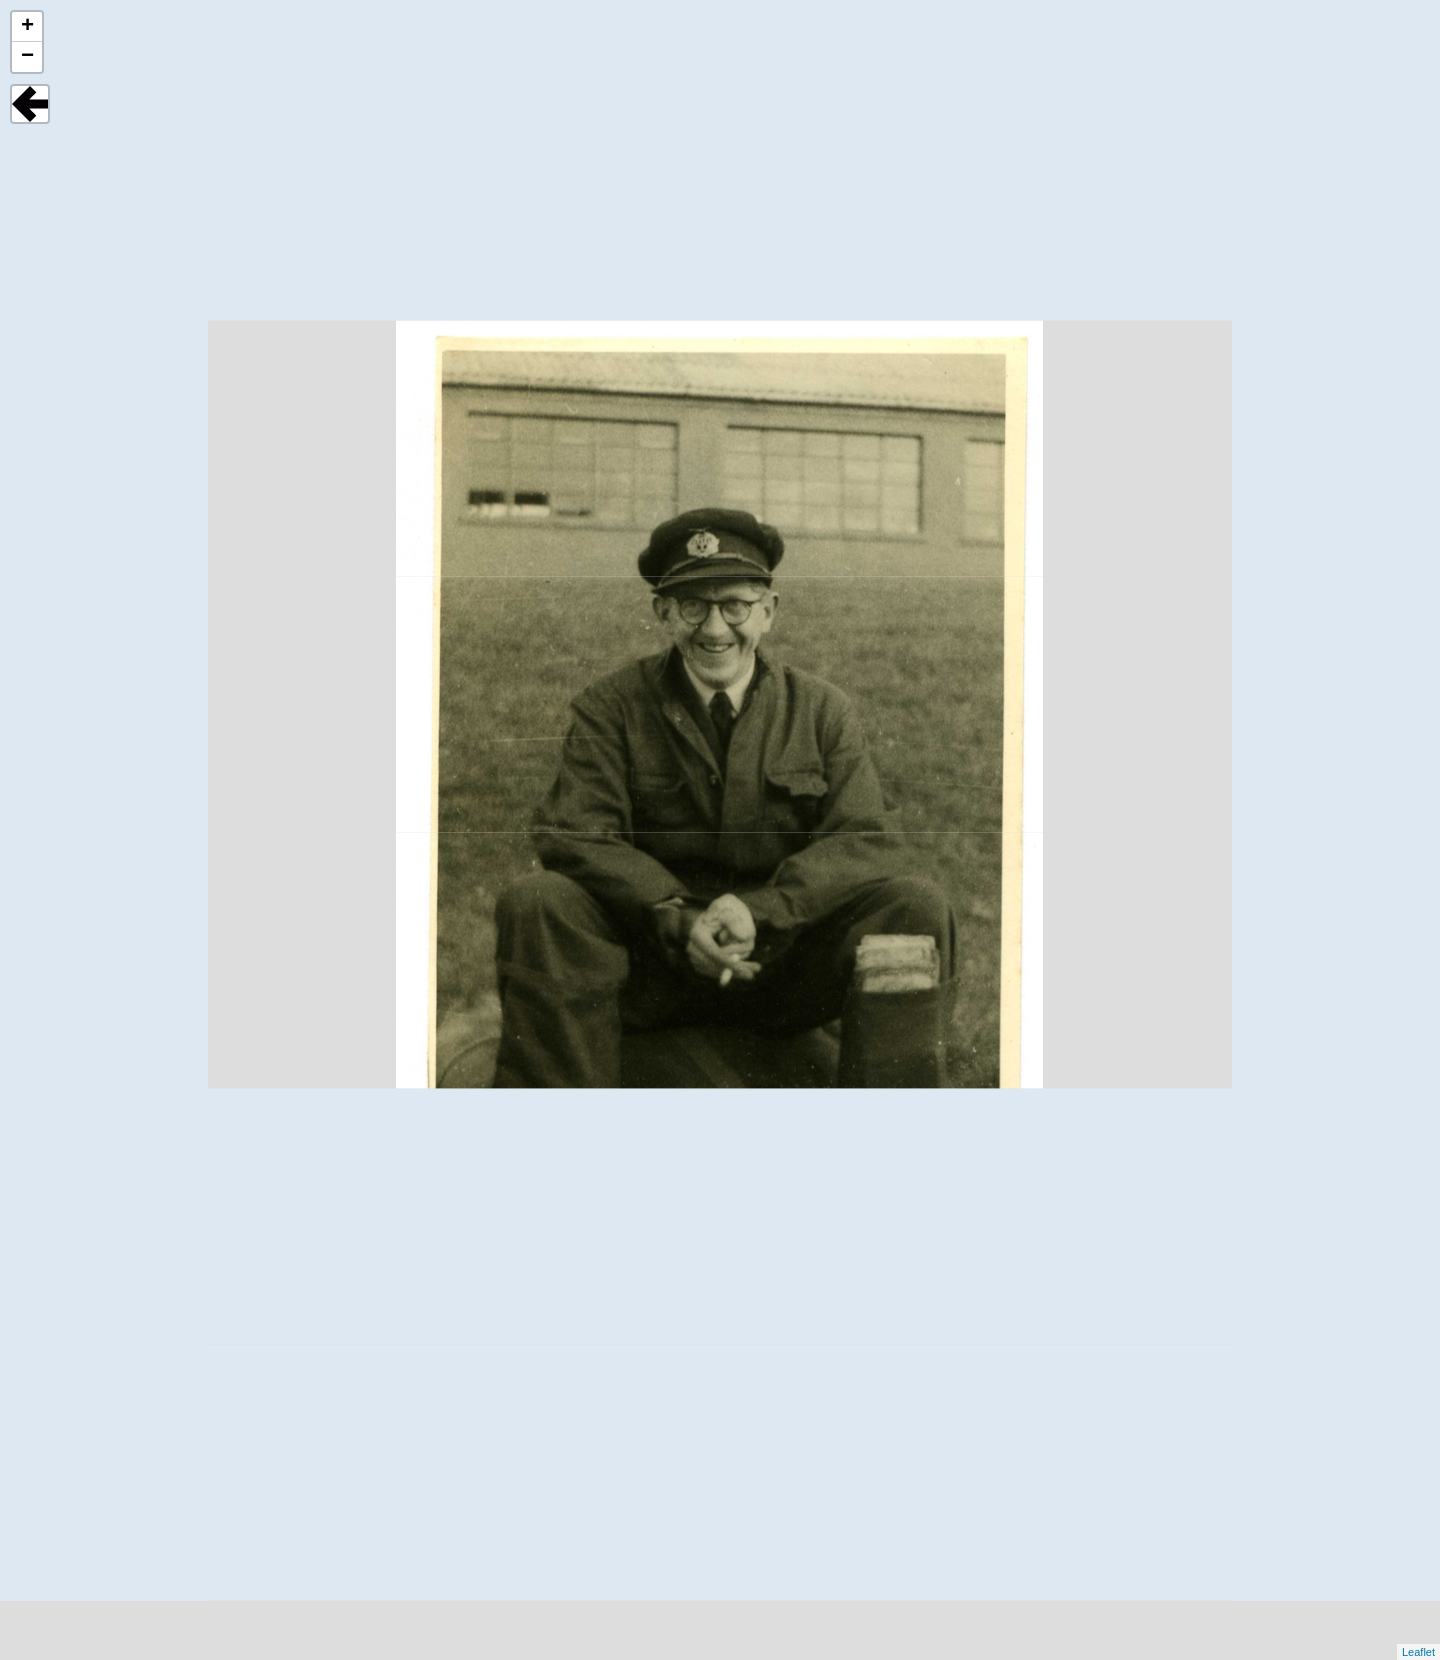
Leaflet (1418, 1652)
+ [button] (27, 27)
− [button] (27, 57)
